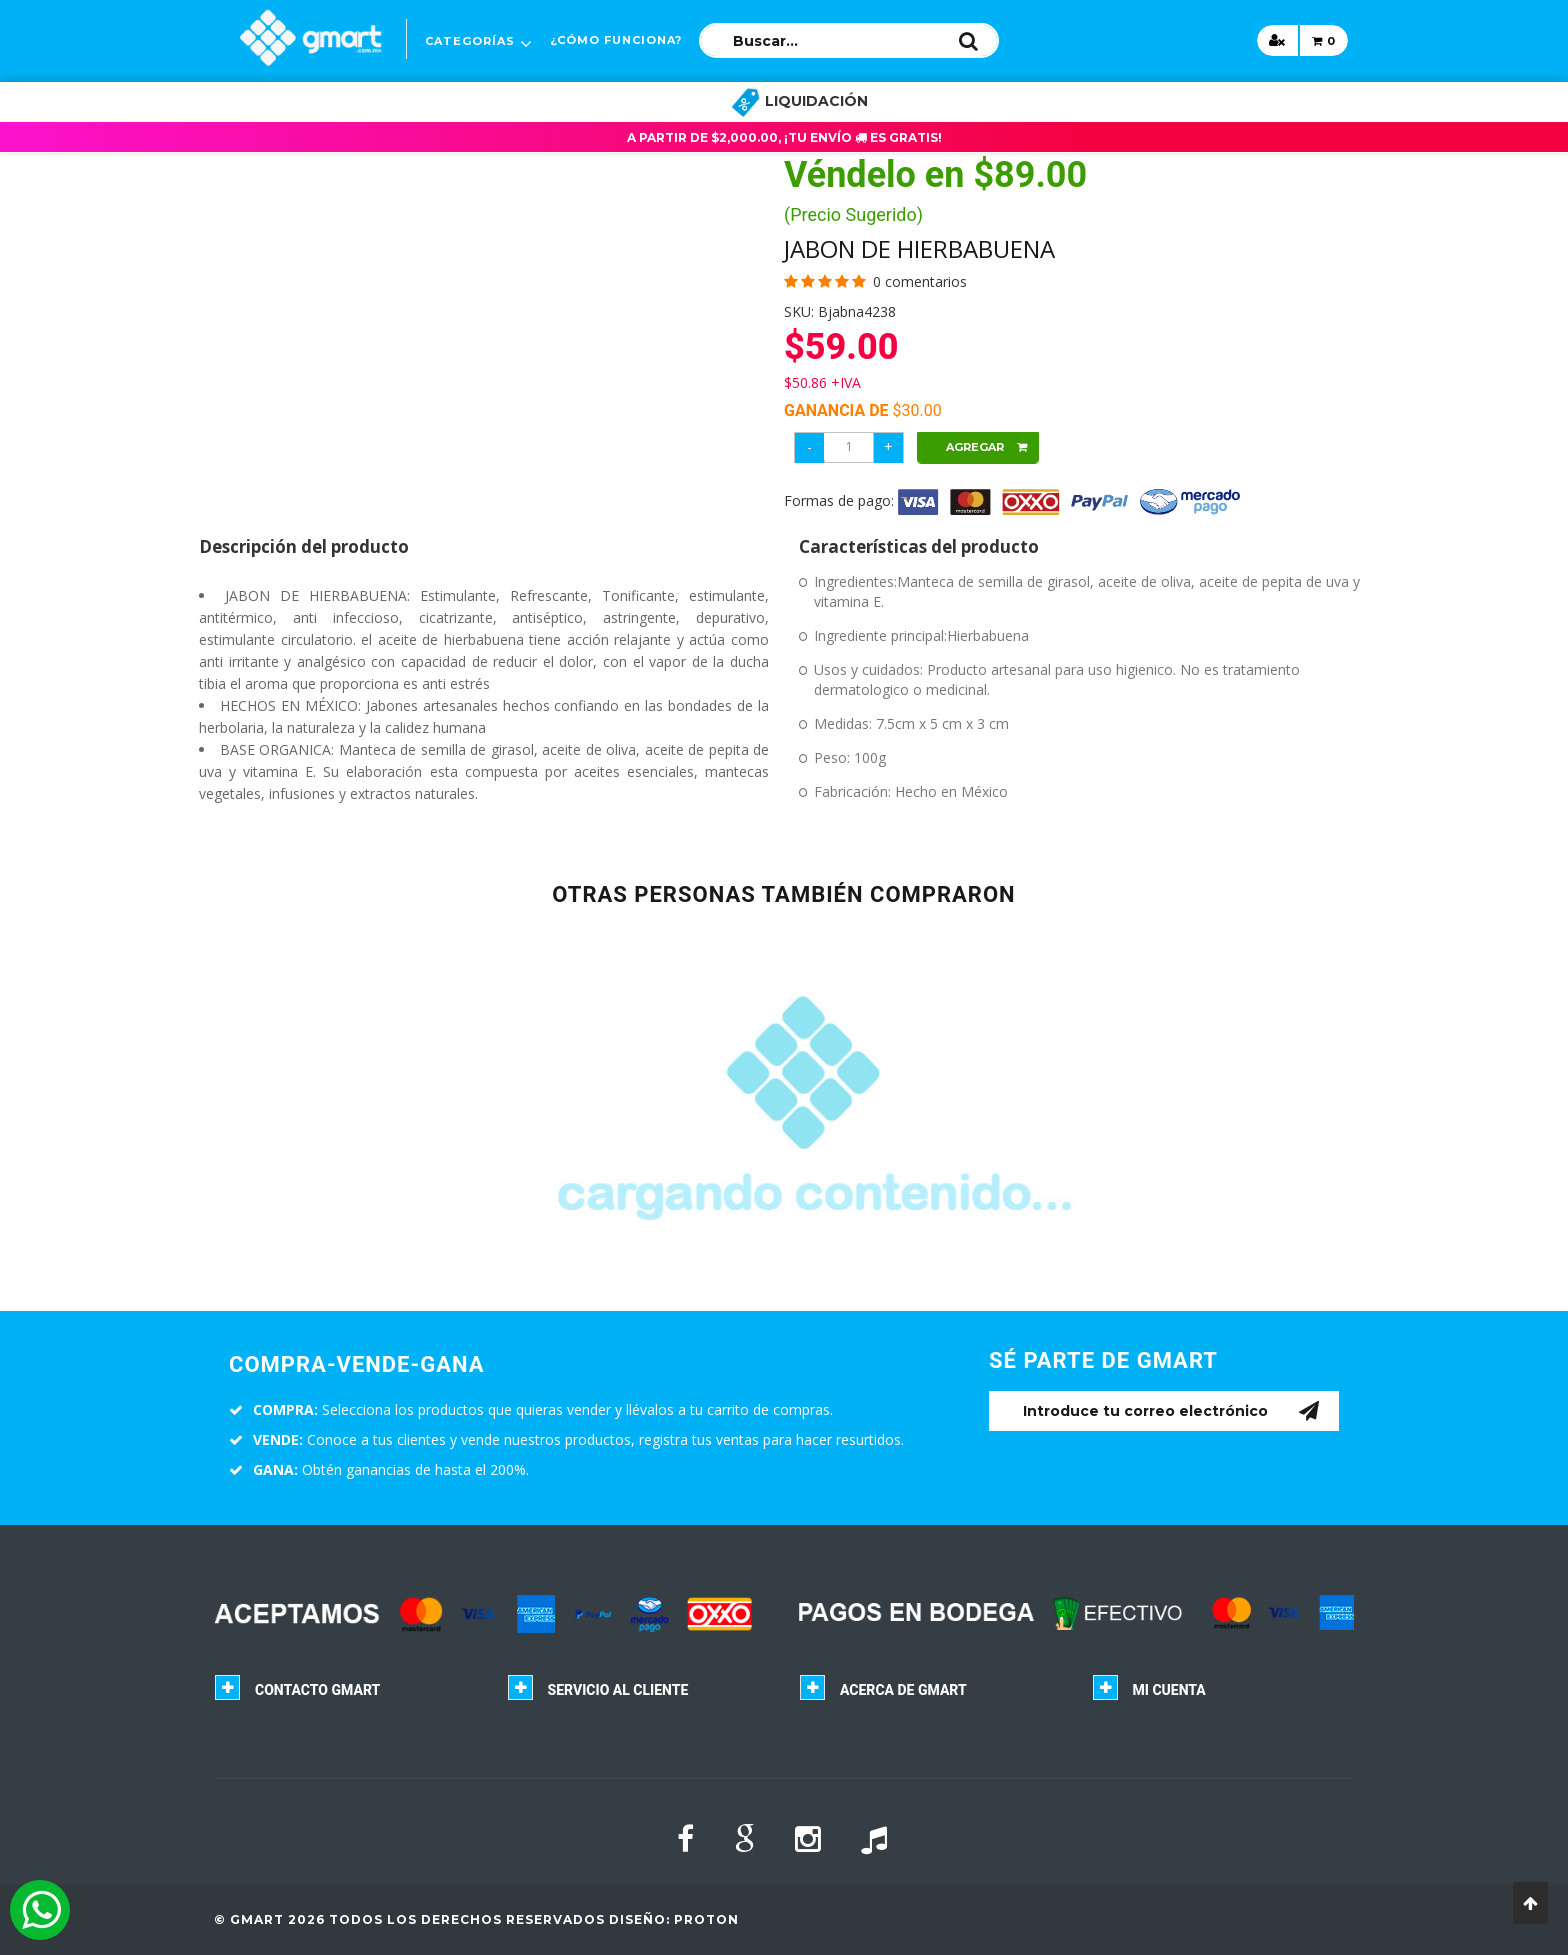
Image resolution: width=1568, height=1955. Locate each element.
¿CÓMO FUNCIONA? (616, 40)
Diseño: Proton (674, 1919)
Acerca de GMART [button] (903, 1690)
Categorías (470, 41)
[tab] (345, 1695)
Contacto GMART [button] (317, 1690)
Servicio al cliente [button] (618, 1690)
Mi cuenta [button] (1169, 1690)
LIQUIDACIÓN (799, 101)
